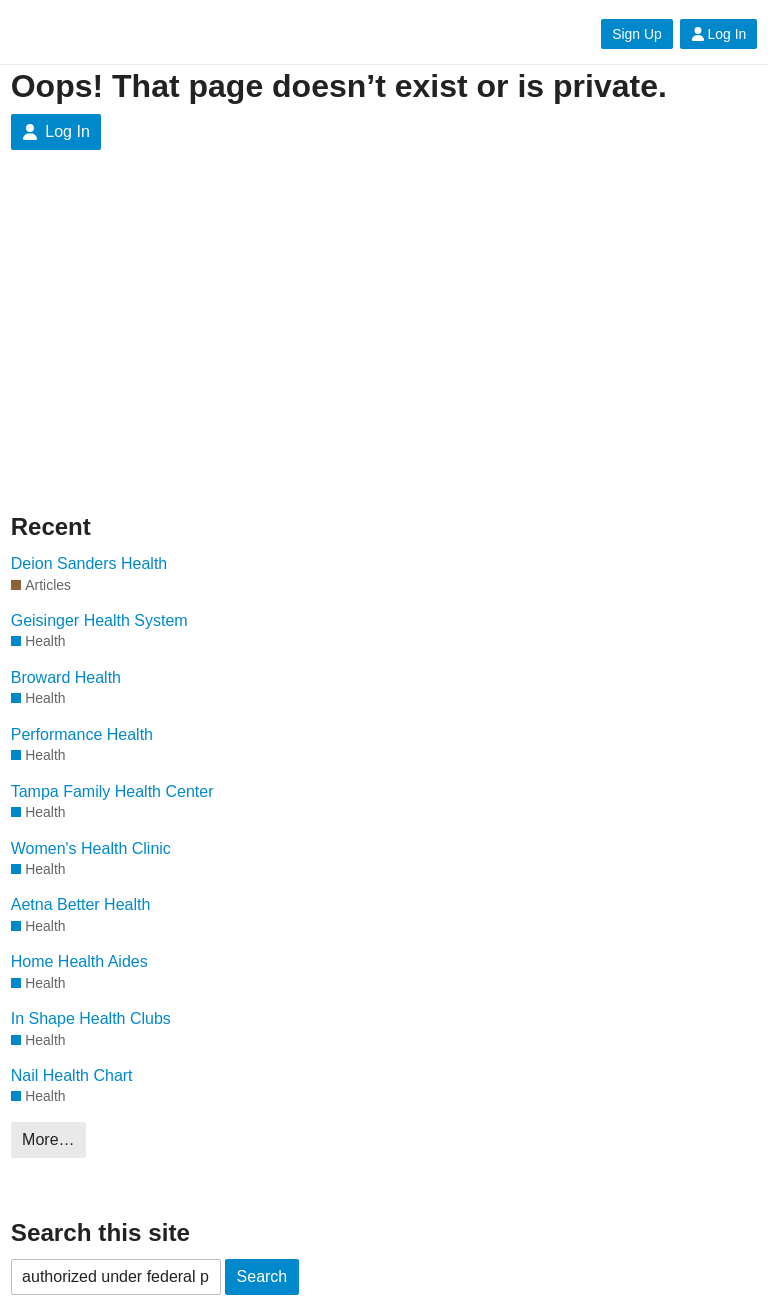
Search (262, 1276)
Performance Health (82, 734)
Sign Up (636, 34)
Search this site (100, 1232)
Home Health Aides (79, 961)
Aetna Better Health (81, 904)
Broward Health (66, 677)
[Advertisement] (384, 330)
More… (48, 1139)
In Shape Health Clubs (91, 1018)
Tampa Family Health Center (112, 791)
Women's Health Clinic (91, 848)
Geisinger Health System (99, 620)
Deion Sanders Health (89, 563)
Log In (719, 34)
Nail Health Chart (72, 1075)
